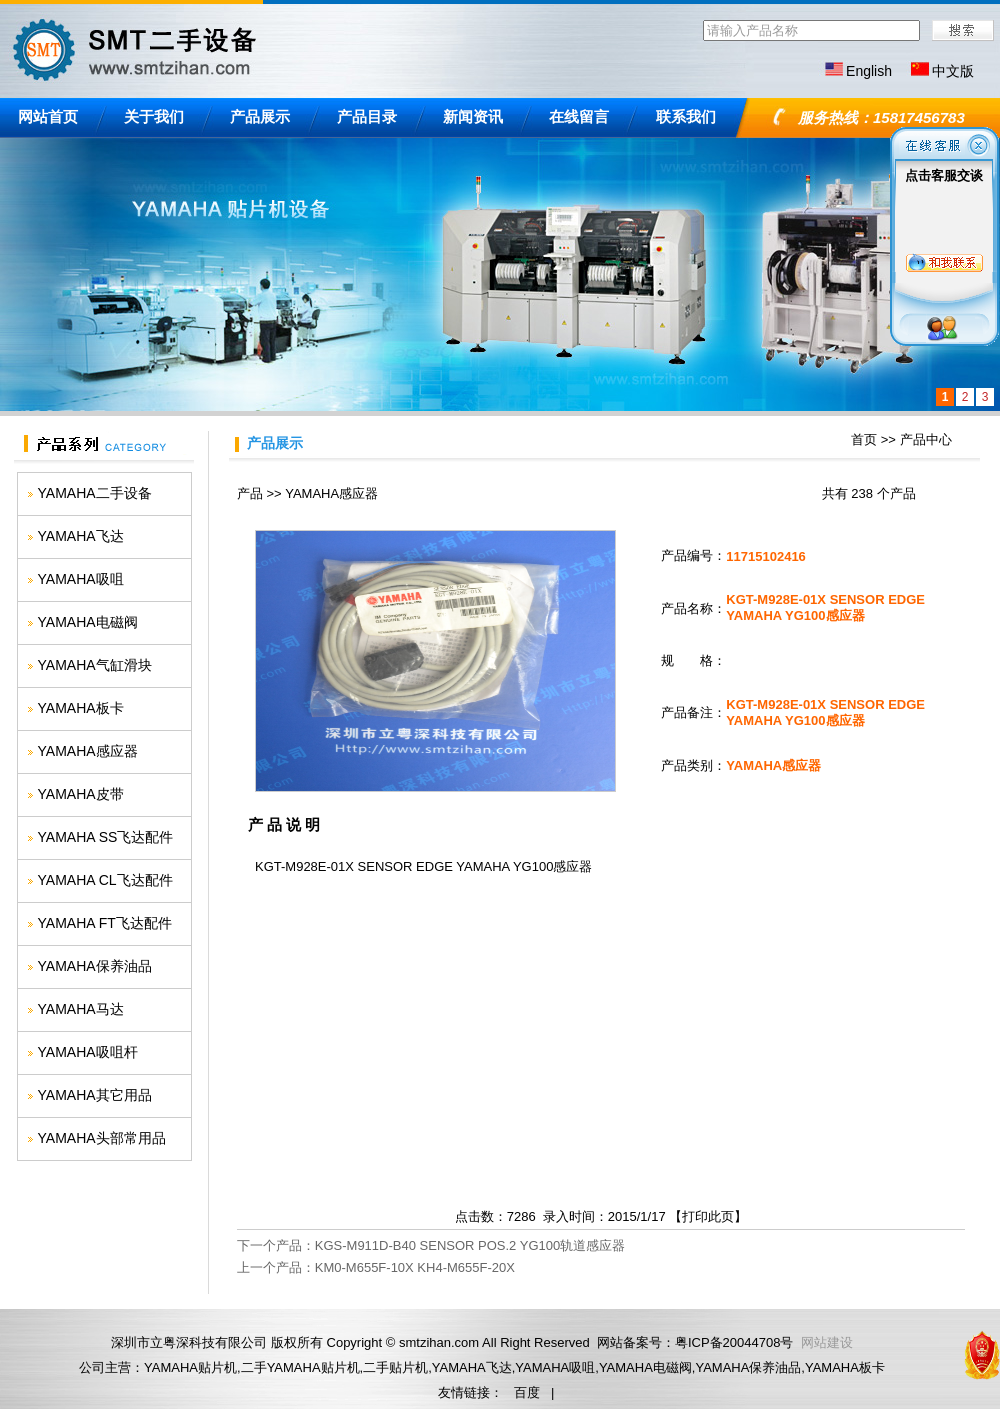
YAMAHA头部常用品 (102, 1138)
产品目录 (367, 116)
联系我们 (686, 116)
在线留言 (579, 116)
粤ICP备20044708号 (734, 1342)
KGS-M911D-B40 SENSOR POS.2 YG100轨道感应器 (470, 1245)
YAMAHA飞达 (81, 536)
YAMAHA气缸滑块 (95, 665)
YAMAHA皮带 (81, 794)
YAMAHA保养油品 (95, 966)
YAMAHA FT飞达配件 (105, 923)
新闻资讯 (473, 116)
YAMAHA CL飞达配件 (105, 880)
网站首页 (48, 116)
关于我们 (154, 116)
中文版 (953, 71)
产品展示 (260, 116)
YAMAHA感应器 (88, 751)
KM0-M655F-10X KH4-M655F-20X (415, 1267)
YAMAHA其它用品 (95, 1095)
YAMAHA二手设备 (95, 493)
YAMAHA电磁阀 (88, 622)
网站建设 (827, 1342)
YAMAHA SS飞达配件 (106, 837)
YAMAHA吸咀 (81, 579)
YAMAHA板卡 (81, 708)
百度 (527, 1392)
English (869, 71)
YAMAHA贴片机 (190, 1367)
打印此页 (708, 1216)
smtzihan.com (439, 1342)
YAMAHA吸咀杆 (88, 1052)
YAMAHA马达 (81, 1009)
